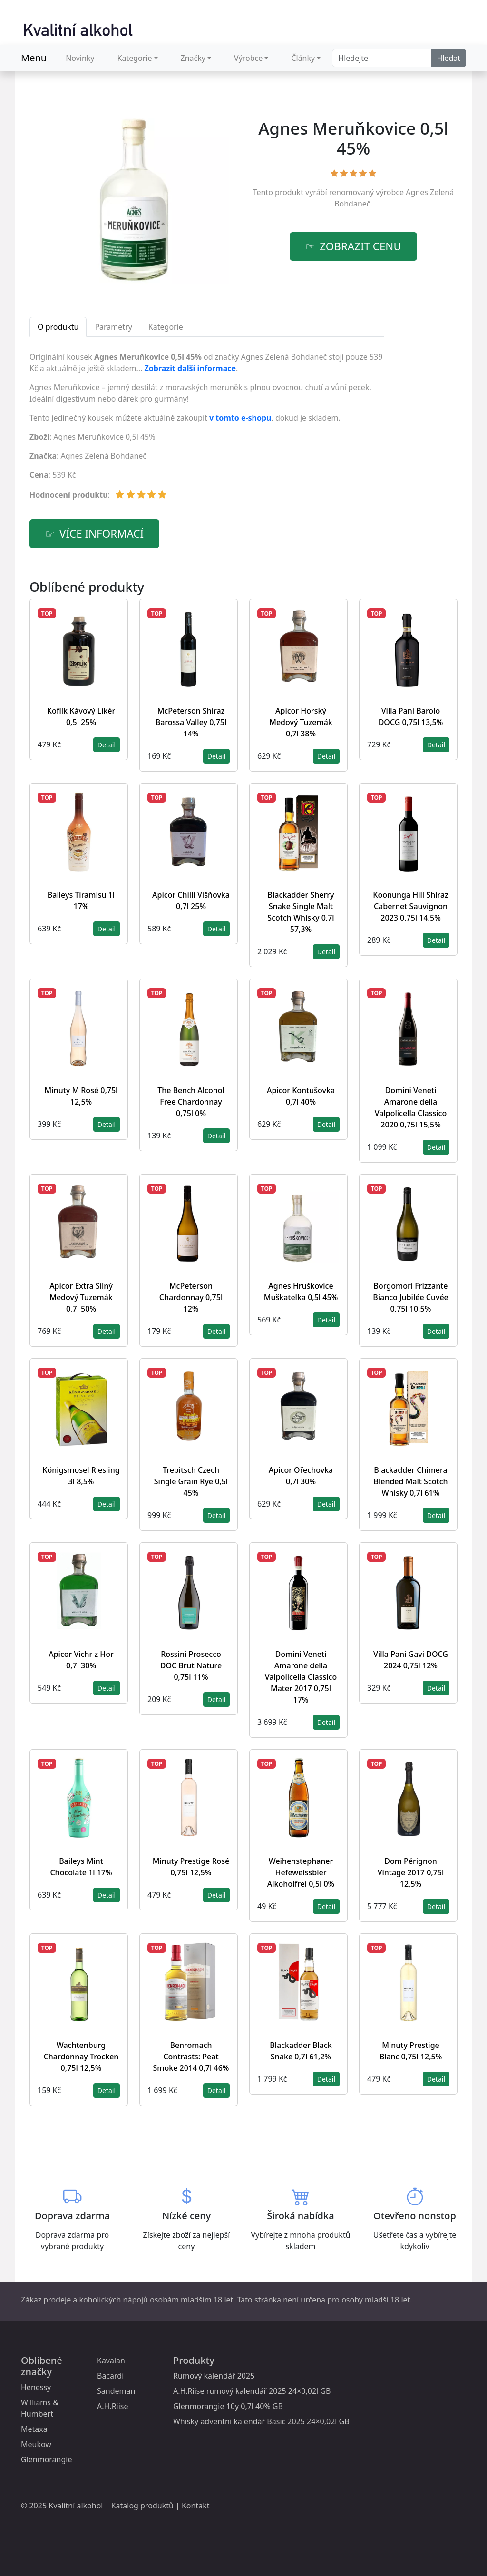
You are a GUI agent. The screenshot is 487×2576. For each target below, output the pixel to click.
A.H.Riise (112, 2406)
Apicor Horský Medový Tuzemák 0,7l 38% (300, 722)
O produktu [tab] (58, 327)
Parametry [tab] (113, 327)
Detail (106, 744)
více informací (101, 533)
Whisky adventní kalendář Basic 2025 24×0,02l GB (261, 2421)
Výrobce (248, 58)
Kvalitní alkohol (76, 2505)
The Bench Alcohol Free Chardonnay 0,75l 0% (190, 1101)
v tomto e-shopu (240, 417)
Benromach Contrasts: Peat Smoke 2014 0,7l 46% (191, 2056)
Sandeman (116, 2391)
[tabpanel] (206, 429)
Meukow (36, 2444)
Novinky (80, 58)
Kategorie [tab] (165, 327)
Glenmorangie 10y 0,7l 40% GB (228, 2406)
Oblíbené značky (41, 2366)
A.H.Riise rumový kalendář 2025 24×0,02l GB (252, 2391)
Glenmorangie (46, 2459)
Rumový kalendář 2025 (213, 2375)
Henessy (36, 2387)
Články (303, 58)
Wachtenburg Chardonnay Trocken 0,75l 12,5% (81, 2056)
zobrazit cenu (360, 246)
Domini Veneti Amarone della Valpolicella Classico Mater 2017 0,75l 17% (301, 1677)
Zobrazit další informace (190, 368)
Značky (193, 58)
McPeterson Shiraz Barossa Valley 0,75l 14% (191, 722)
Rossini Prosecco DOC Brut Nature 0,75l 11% (191, 1665)
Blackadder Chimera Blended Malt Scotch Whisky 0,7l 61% (410, 1481)
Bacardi (110, 2375)
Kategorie (134, 58)
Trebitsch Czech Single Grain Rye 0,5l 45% (191, 1481)
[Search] (381, 58)
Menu (34, 57)
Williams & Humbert (39, 2408)
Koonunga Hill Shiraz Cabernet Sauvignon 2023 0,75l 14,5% (410, 906)
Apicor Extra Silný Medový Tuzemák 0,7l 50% (81, 1297)
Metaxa (34, 2429)
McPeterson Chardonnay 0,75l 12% (191, 1297)
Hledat (448, 58)
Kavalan (111, 2360)
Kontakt (196, 2505)
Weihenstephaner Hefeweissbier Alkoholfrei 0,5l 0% (300, 1872)
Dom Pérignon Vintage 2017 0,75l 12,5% (411, 1872)
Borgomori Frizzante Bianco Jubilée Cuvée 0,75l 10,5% (410, 1297)
